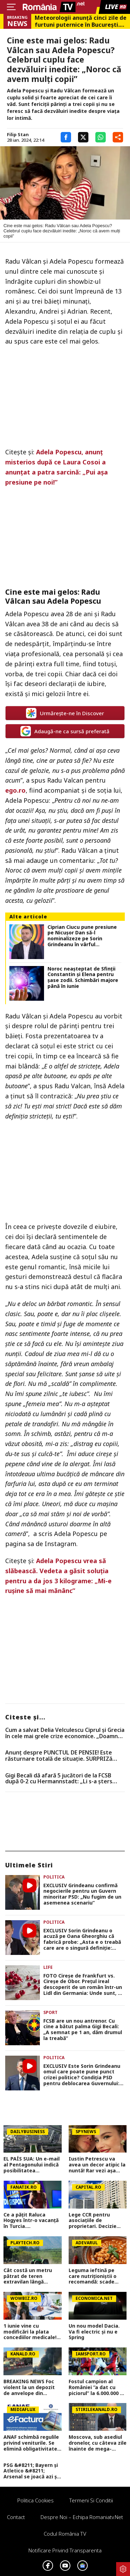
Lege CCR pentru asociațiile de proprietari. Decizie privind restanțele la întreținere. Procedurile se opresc (96, 2220)
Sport (50, 2012)
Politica (53, 1877)
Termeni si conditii (91, 2500)
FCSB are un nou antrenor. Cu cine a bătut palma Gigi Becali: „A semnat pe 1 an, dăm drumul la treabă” (82, 2029)
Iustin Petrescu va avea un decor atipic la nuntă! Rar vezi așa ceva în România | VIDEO (97, 2164)
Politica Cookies (35, 2500)
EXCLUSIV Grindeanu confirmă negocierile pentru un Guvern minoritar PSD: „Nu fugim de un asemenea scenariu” (82, 1894)
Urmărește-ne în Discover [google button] (65, 713)
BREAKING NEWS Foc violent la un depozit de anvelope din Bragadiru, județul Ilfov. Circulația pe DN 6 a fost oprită (30, 2387)
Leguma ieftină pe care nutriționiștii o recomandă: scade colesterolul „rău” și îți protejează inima (96, 2276)
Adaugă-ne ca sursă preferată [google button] (65, 731)
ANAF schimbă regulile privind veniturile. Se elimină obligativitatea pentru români (31, 2443)
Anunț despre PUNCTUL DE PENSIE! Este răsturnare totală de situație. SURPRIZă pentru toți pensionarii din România (58, 1756)
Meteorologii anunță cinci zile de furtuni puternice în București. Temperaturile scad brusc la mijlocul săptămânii (81, 21)
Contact (16, 2517)
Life (48, 1967)
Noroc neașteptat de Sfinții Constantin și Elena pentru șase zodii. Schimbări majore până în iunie (82, 977)
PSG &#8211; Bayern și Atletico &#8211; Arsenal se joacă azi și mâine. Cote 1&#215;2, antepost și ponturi (31, 2471)
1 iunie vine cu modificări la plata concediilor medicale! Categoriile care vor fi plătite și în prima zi (30, 2331)
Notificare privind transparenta (65, 2550)
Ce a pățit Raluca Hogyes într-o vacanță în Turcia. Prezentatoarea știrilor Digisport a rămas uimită (32, 2220)
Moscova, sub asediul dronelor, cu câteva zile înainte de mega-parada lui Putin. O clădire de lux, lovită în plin (98, 2443)
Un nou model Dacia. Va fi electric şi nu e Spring (94, 2331)
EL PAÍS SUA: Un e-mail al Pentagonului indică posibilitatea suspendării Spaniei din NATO (32, 2164)
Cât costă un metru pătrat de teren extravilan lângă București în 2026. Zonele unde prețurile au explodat (30, 2276)
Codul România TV (65, 2533)
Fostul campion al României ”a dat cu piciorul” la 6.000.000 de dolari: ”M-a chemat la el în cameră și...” (97, 2387)
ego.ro (15, 790)
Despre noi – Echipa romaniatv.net (82, 2517)
